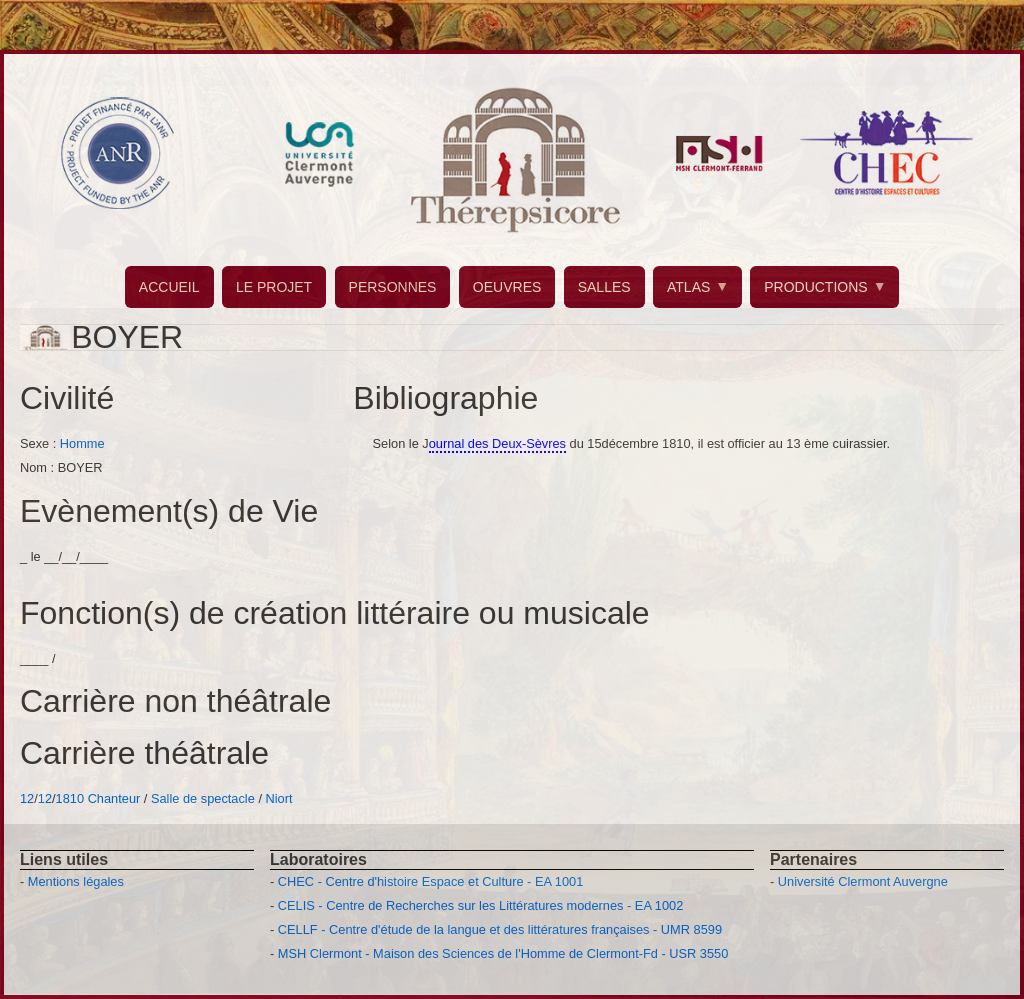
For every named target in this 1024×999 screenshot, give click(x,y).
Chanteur (114, 798)
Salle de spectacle (203, 798)
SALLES (604, 287)
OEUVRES (507, 287)
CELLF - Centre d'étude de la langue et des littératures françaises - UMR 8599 (500, 929)
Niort (279, 798)
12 (27, 798)
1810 (70, 798)
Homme (82, 443)
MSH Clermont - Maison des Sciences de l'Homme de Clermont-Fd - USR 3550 (503, 953)
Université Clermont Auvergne (863, 881)
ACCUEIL (169, 287)
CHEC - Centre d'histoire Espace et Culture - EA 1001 (430, 881)
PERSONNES (393, 287)
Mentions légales (76, 881)
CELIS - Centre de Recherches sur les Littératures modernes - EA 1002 (480, 905)
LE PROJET (274, 287)
